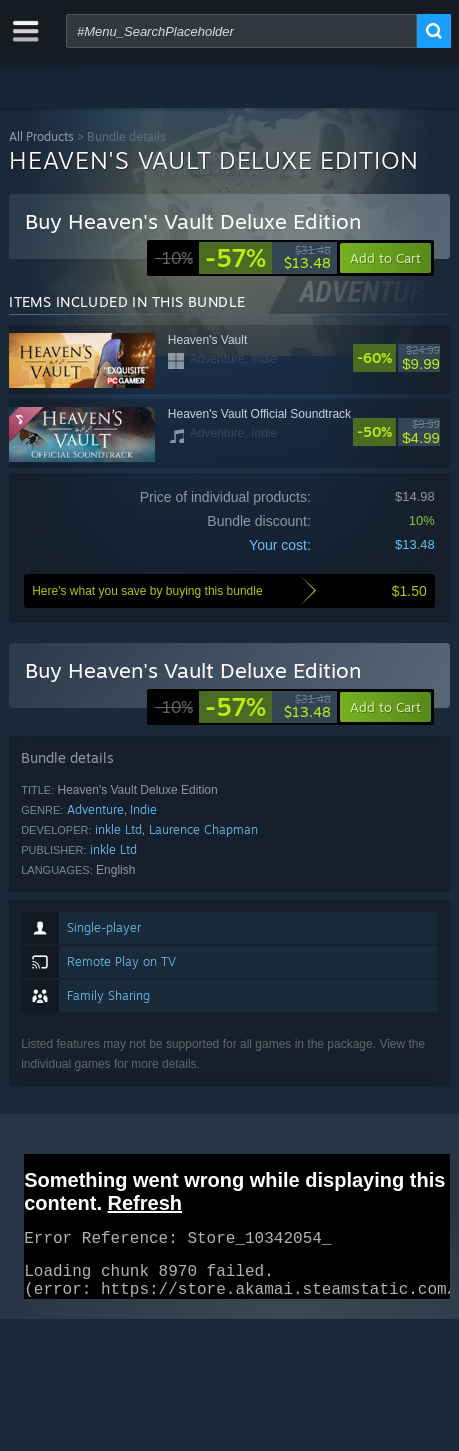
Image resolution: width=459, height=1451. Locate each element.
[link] (243, 258)
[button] (385, 707)
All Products (41, 136)
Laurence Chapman (203, 829)
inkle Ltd (118, 829)
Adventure (95, 809)
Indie (143, 809)
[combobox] (241, 31)
